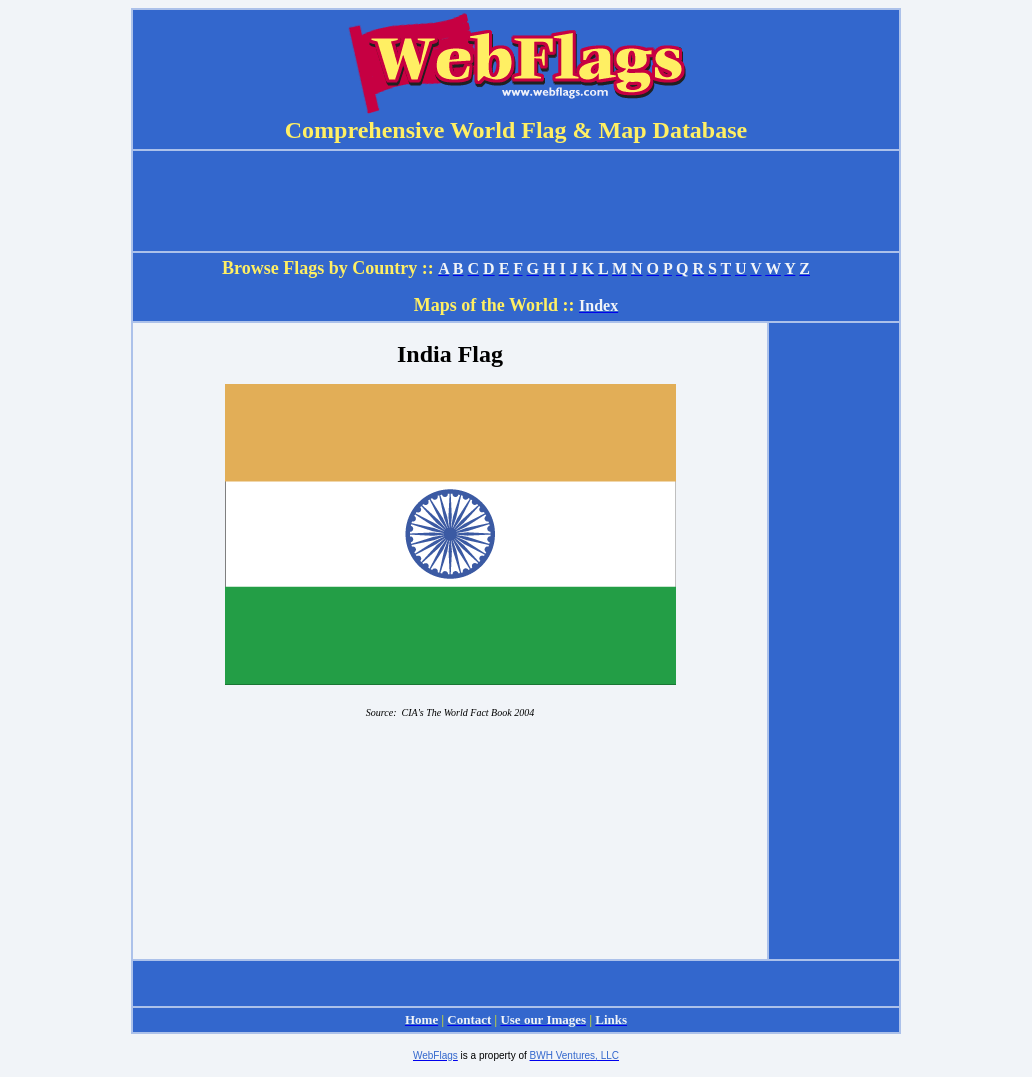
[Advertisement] (834, 641)
